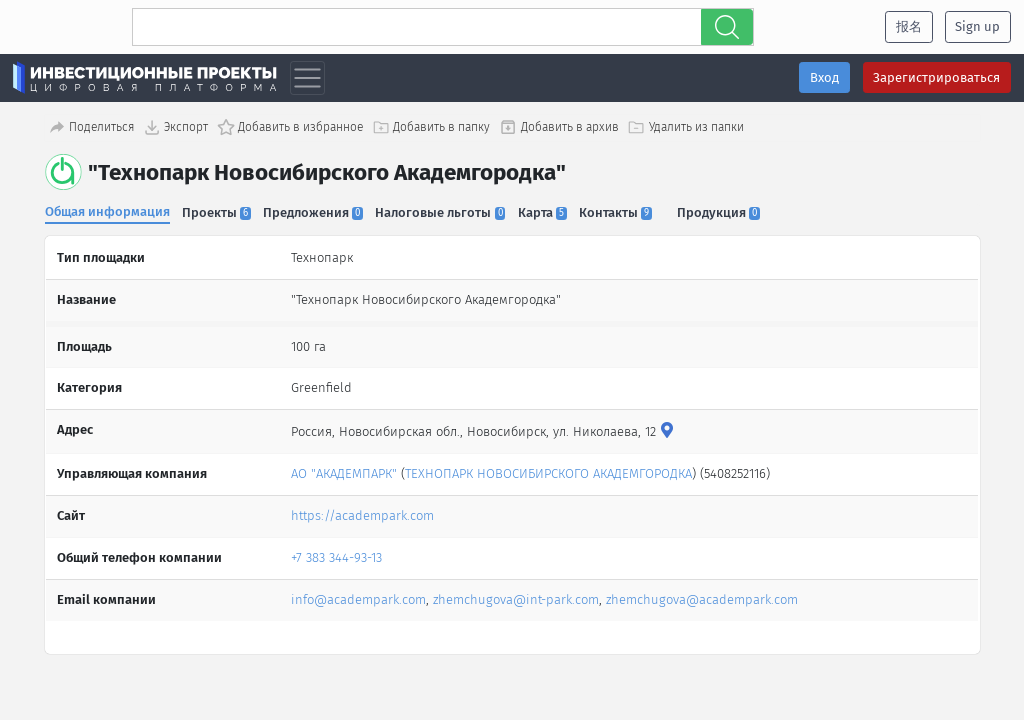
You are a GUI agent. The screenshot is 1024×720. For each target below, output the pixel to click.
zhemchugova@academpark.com (702, 597)
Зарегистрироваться (936, 77)
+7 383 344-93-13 (336, 555)
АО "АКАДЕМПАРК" (344, 471)
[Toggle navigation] (307, 78)
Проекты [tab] (217, 212)
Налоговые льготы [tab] (443, 212)
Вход (824, 77)
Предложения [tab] (315, 212)
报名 (909, 26)
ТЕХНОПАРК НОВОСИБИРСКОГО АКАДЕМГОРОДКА (548, 471)
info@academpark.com (358, 597)
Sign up (977, 26)
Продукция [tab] (723, 212)
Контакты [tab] (619, 212)
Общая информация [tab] (107, 211)
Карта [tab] (545, 212)
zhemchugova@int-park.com (516, 597)
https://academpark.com (362, 513)
